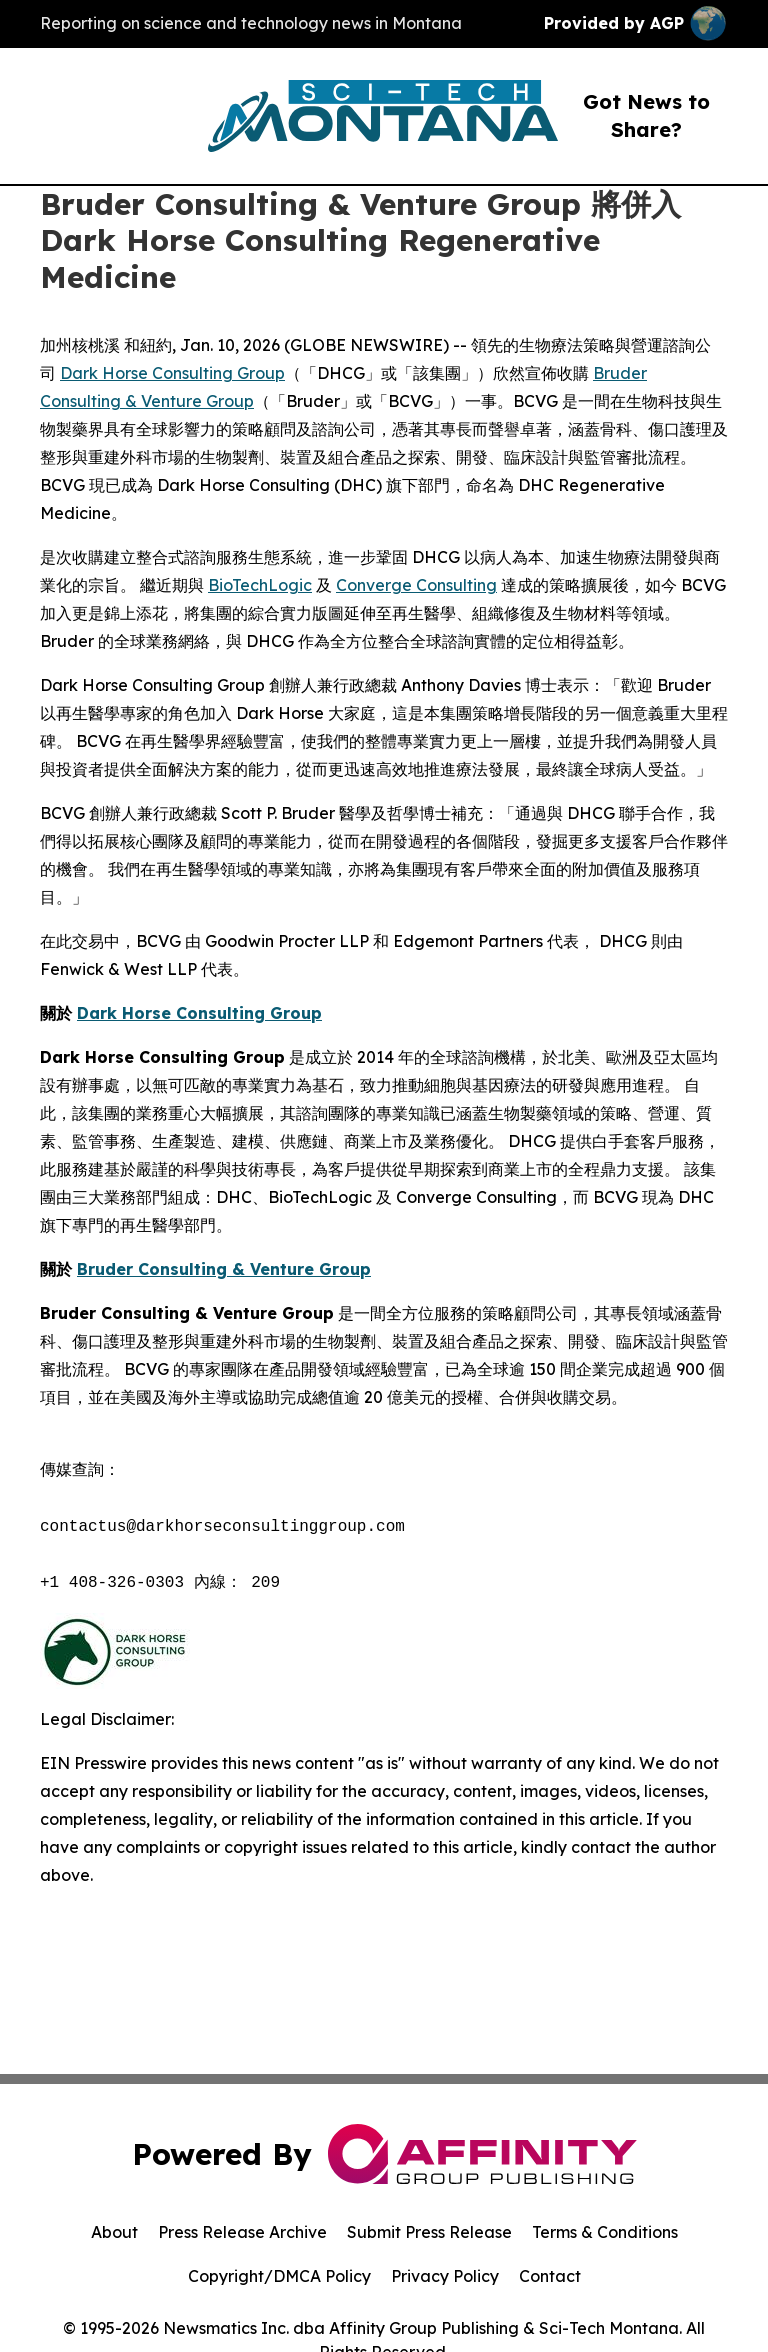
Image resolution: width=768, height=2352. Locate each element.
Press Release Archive (242, 2232)
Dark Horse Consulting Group (172, 373)
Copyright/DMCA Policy (279, 2276)
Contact (550, 2276)
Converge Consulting (416, 585)
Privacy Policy (445, 2276)
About (114, 2232)
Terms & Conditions (605, 2232)
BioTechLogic (260, 585)
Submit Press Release (429, 2232)
